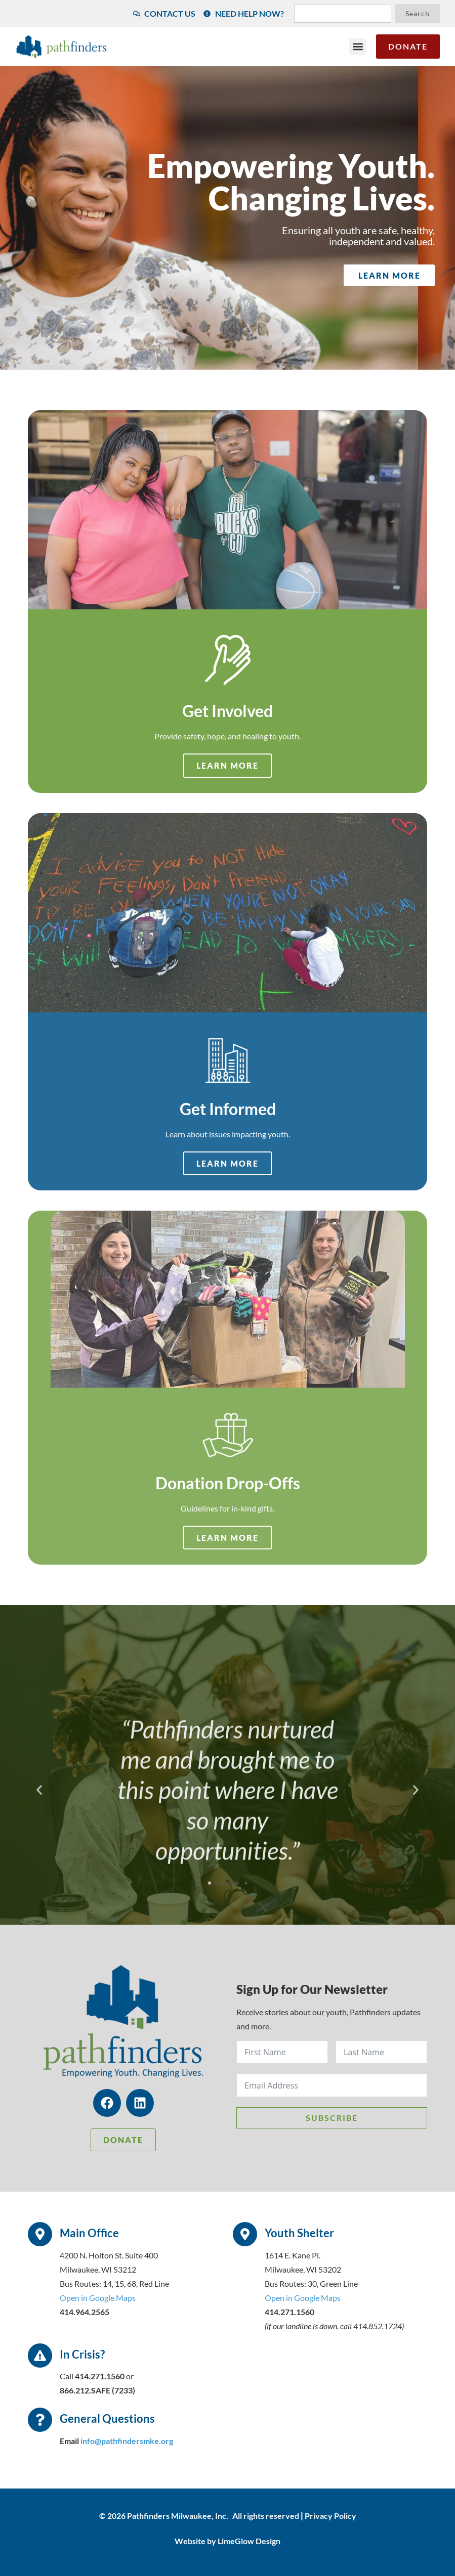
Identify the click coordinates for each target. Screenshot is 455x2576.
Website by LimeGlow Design (227, 2541)
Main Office (89, 2233)
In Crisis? (82, 2354)
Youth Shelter (299, 2233)
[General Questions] (40, 2420)
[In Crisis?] (40, 2355)
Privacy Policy (330, 2515)
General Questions (107, 2418)
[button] (357, 46)
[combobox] (342, 13)
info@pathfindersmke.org (126, 2441)
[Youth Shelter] (245, 2234)
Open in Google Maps (98, 2297)
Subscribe (332, 2117)
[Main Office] (40, 2234)
